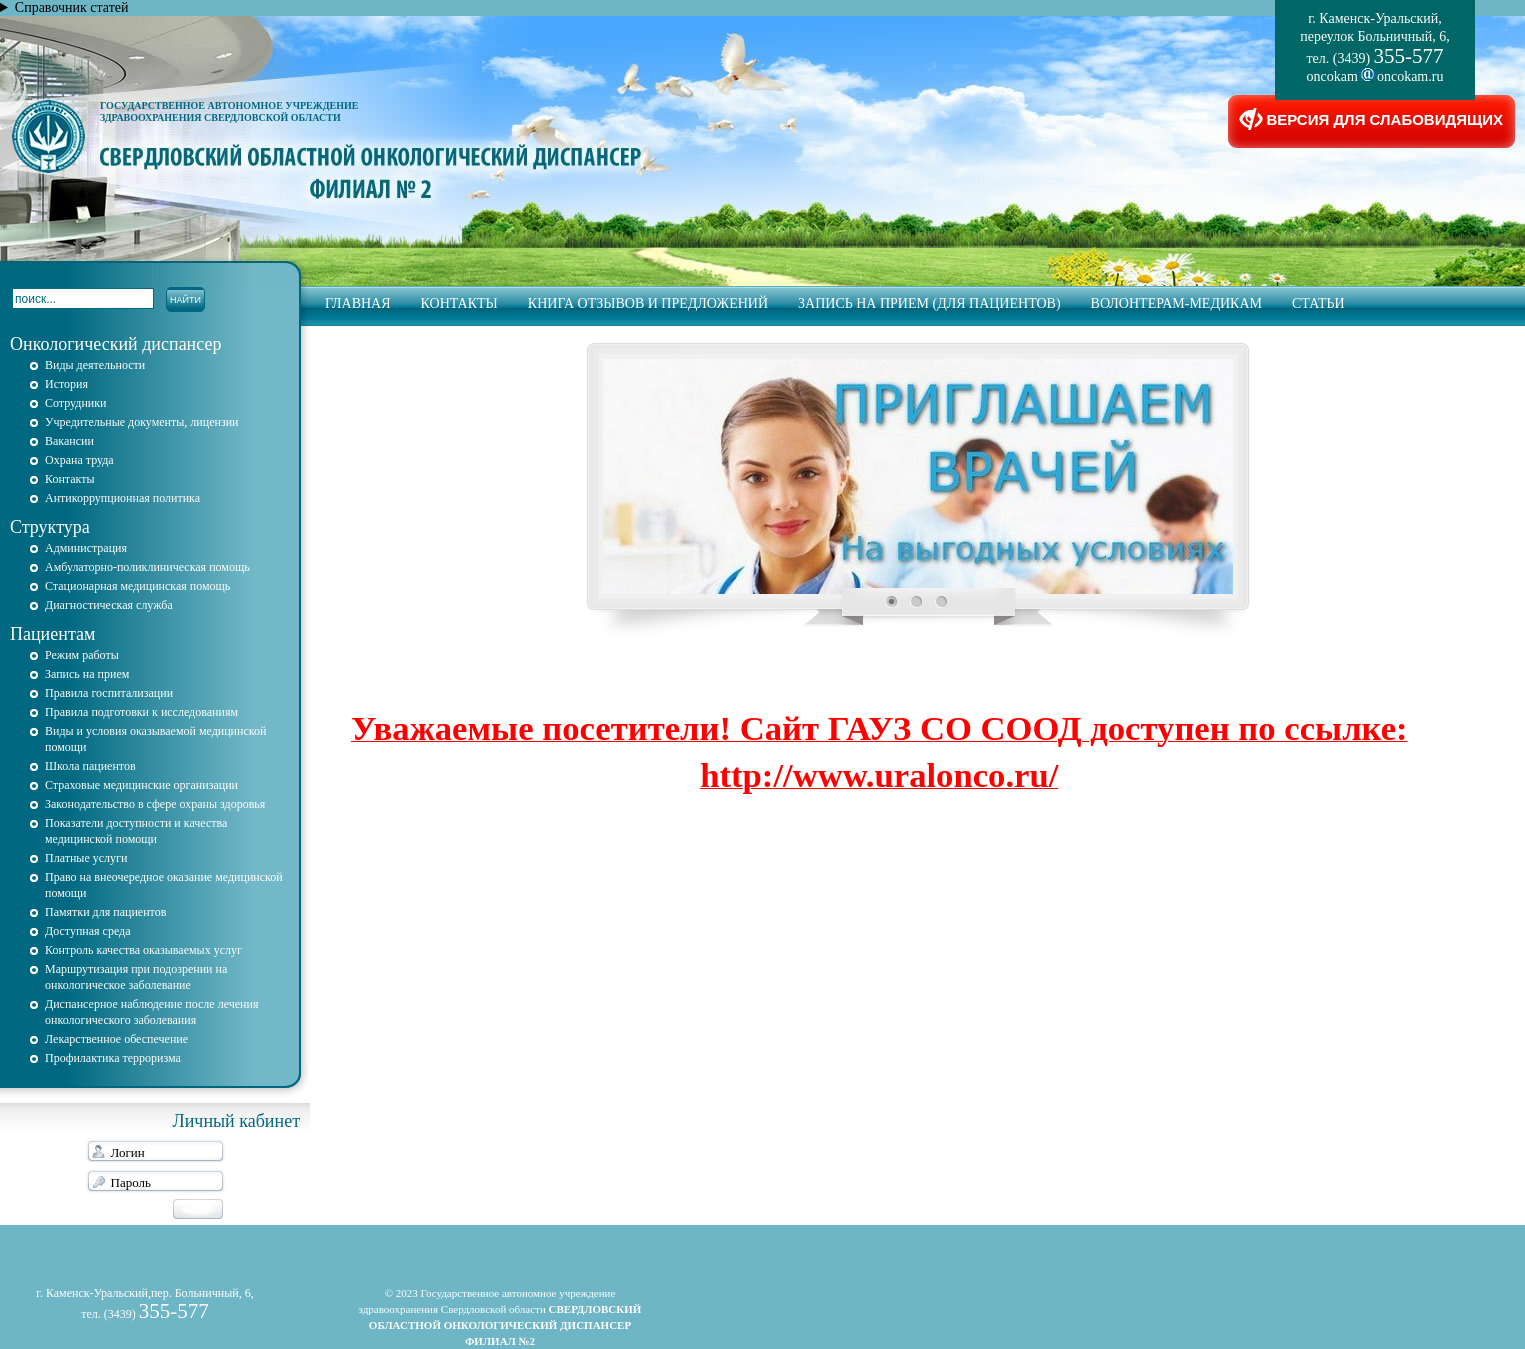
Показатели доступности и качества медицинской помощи (136, 831)
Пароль (131, 1182)
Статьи (1318, 303)
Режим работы (82, 655)
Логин (128, 1152)
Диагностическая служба (109, 605)
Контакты (459, 303)
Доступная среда (88, 931)
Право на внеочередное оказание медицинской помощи (164, 885)
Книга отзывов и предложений (648, 303)
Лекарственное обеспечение (116, 1039)
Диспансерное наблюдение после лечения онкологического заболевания (151, 1012)
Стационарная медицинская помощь (137, 586)
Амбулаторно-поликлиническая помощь (147, 567)
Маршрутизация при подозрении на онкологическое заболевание (136, 977)
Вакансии (69, 441)
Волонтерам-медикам (1176, 303)
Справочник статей (72, 7)
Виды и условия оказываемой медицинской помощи (155, 739)
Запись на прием (87, 674)
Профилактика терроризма (113, 1058)
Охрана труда (79, 460)
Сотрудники (76, 403)
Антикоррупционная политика (122, 498)
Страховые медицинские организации (141, 785)
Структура (50, 527)
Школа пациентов (90, 766)
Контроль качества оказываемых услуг (143, 950)
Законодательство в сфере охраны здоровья (155, 804)
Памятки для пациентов (105, 912)
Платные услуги (86, 858)
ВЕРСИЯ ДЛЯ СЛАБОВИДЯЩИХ (1371, 121)
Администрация (86, 548)
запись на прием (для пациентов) (929, 303)
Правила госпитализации (109, 693)
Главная (358, 303)
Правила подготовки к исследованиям (141, 712)
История (66, 384)
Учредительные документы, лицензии (142, 422)
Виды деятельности (95, 365)
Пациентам (52, 634)
